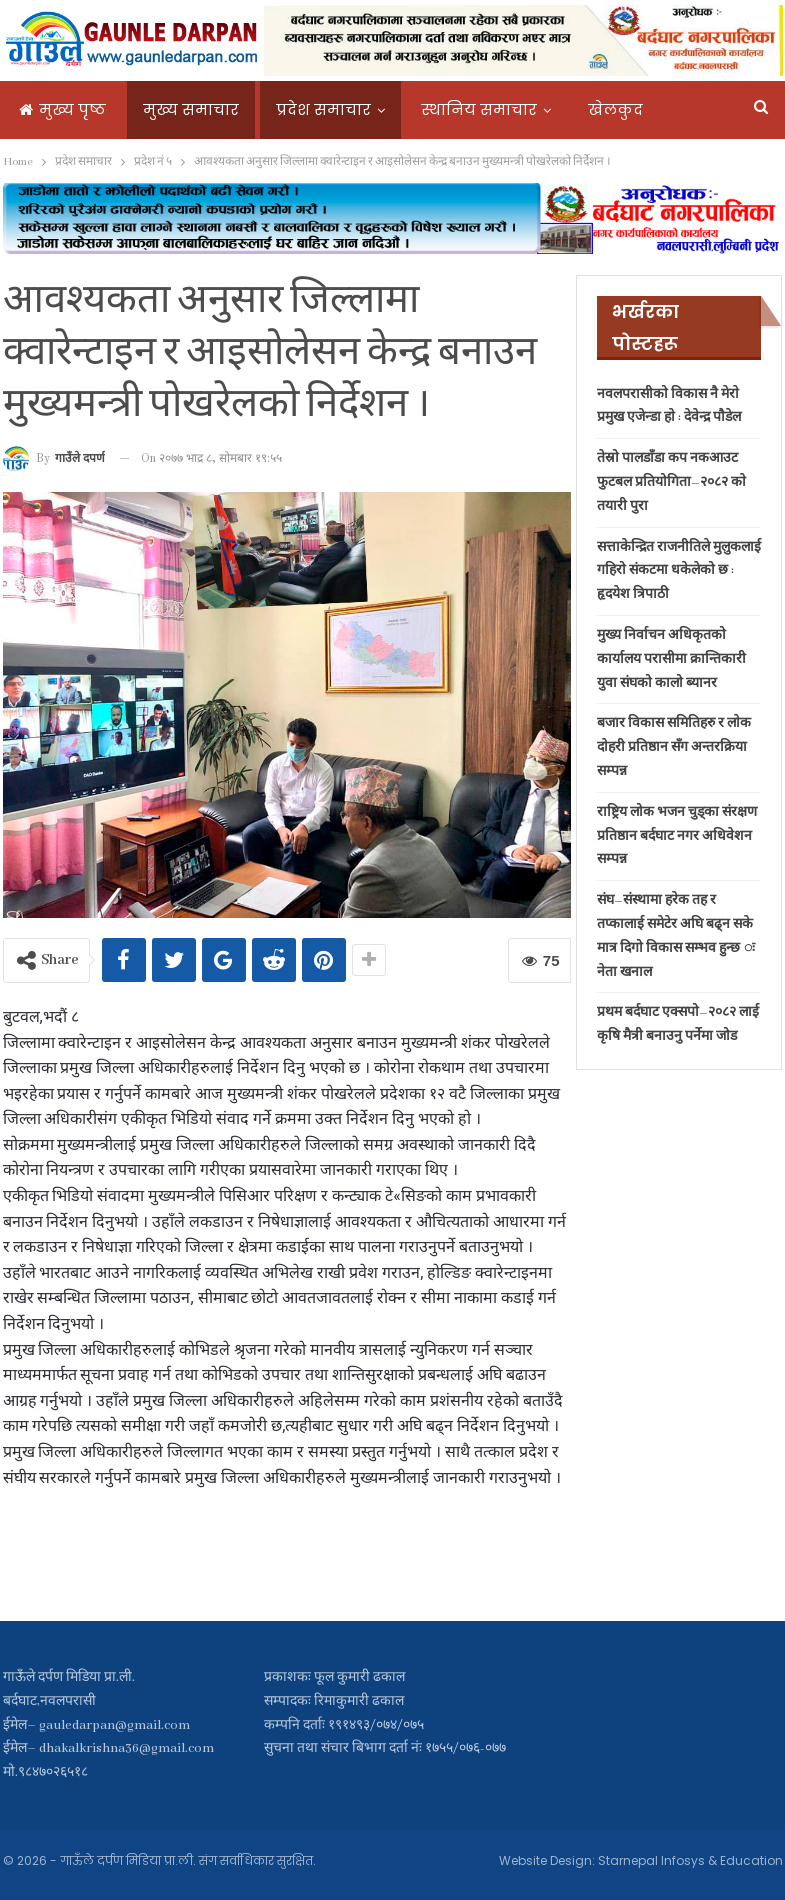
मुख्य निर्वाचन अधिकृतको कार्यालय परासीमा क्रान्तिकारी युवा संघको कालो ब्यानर (671, 659)
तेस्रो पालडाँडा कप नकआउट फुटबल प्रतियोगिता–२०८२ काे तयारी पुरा (671, 482)
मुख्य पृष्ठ (62, 109)
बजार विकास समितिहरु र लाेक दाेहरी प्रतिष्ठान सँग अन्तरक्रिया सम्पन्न (674, 747)
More (606, 109)
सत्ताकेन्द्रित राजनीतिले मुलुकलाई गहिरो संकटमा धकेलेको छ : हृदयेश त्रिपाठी (679, 571)
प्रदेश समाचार (323, 109)
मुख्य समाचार (191, 109)
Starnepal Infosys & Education (690, 1860)
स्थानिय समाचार (479, 109)
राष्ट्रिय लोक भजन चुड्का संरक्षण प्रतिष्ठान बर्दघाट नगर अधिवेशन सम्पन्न (677, 836)
